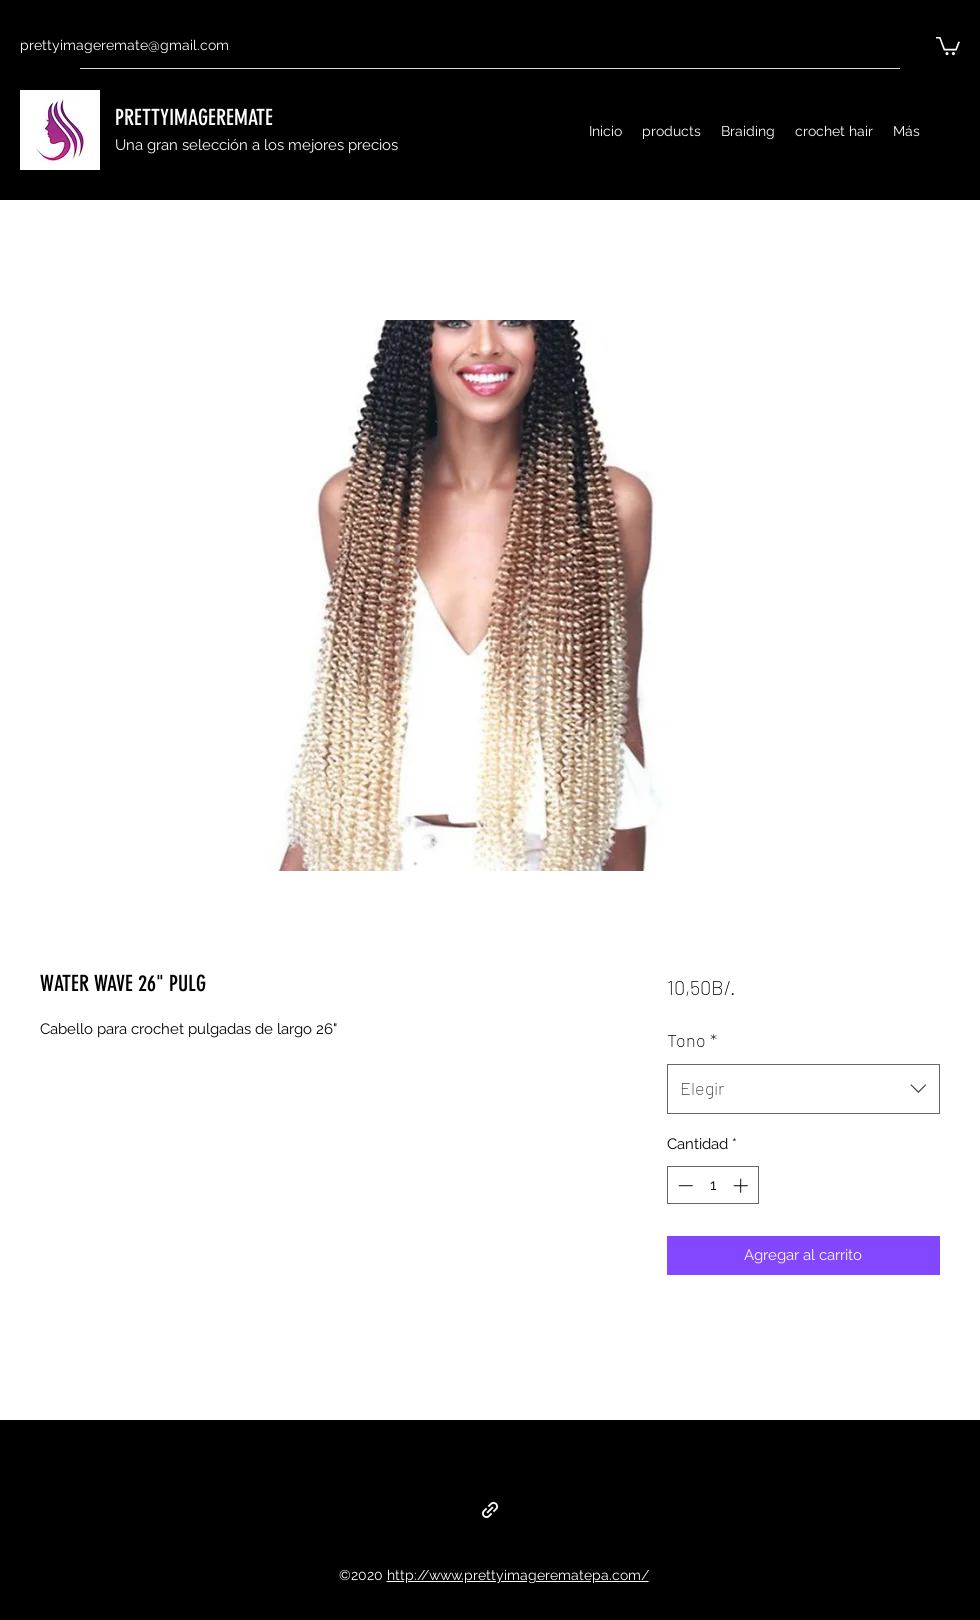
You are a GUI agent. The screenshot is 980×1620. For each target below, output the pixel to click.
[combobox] (803, 1089)
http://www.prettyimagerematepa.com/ (518, 1575)
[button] (948, 45)
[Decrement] (683, 1185)
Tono (692, 1040)
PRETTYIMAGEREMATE (194, 117)
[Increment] (742, 1185)
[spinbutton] (712, 1185)
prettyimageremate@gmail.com (124, 45)
